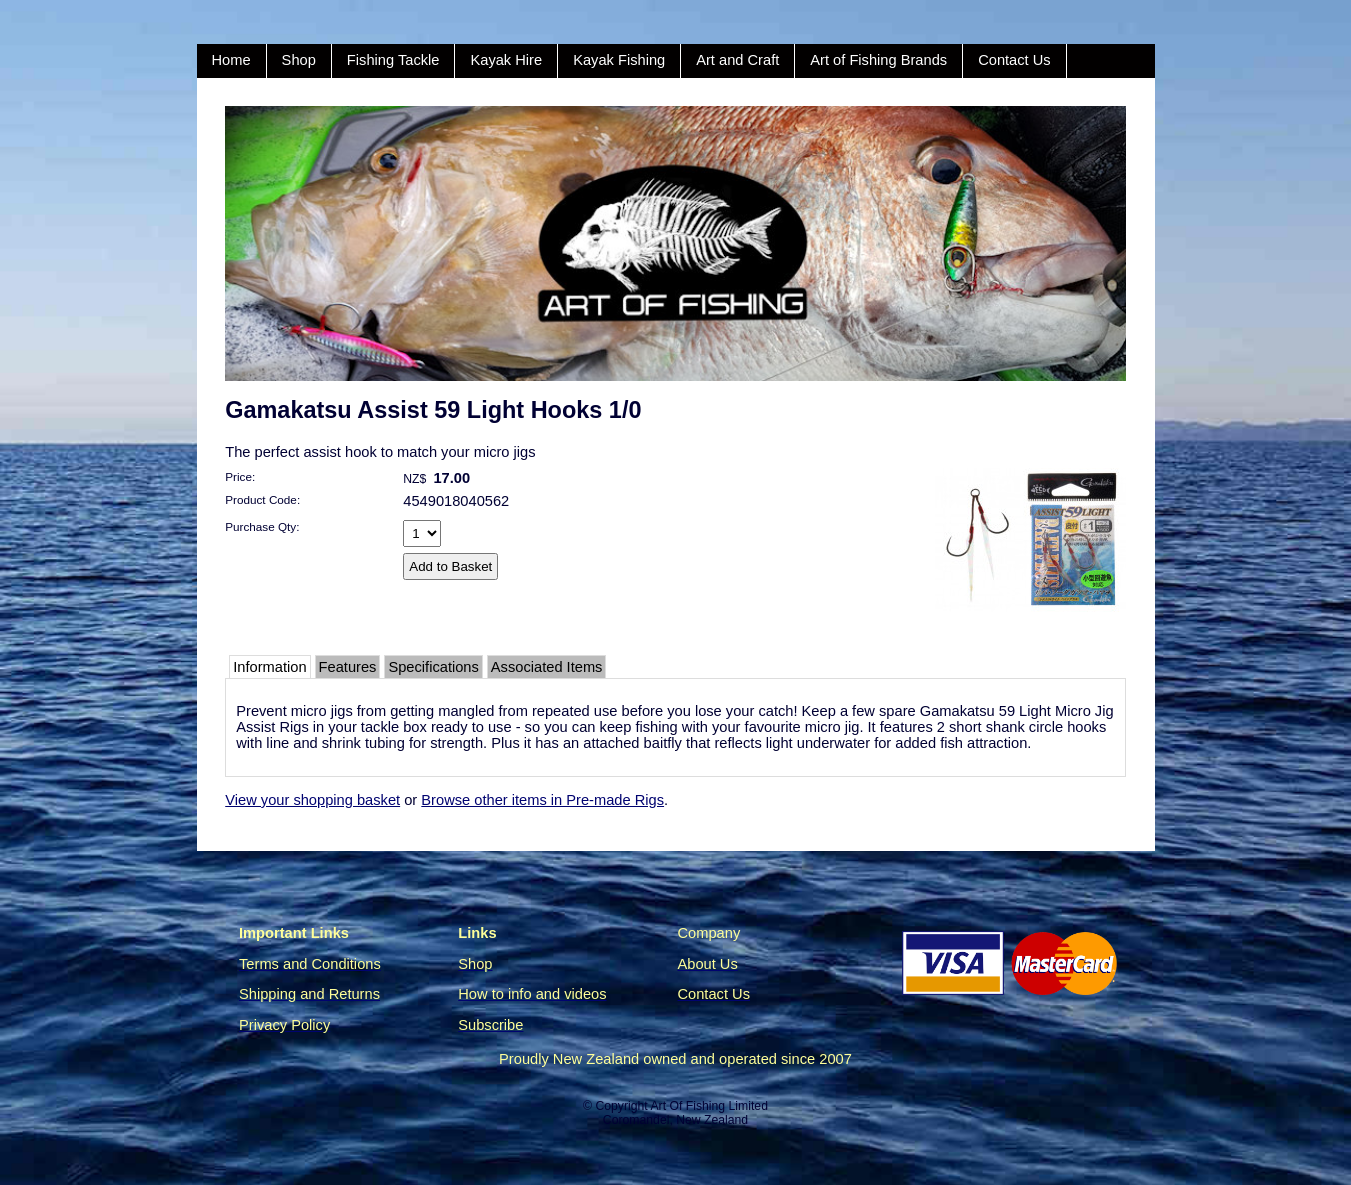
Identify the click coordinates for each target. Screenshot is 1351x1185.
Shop (299, 60)
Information (269, 667)
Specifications (433, 667)
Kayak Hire (506, 60)
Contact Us (1014, 60)
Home (231, 60)
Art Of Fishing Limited (708, 1106)
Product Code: (262, 499)
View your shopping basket (312, 800)
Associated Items (547, 667)
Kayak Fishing (619, 60)
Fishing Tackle (393, 60)
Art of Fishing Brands (878, 60)
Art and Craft (737, 60)
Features (348, 667)
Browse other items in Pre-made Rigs (542, 800)
